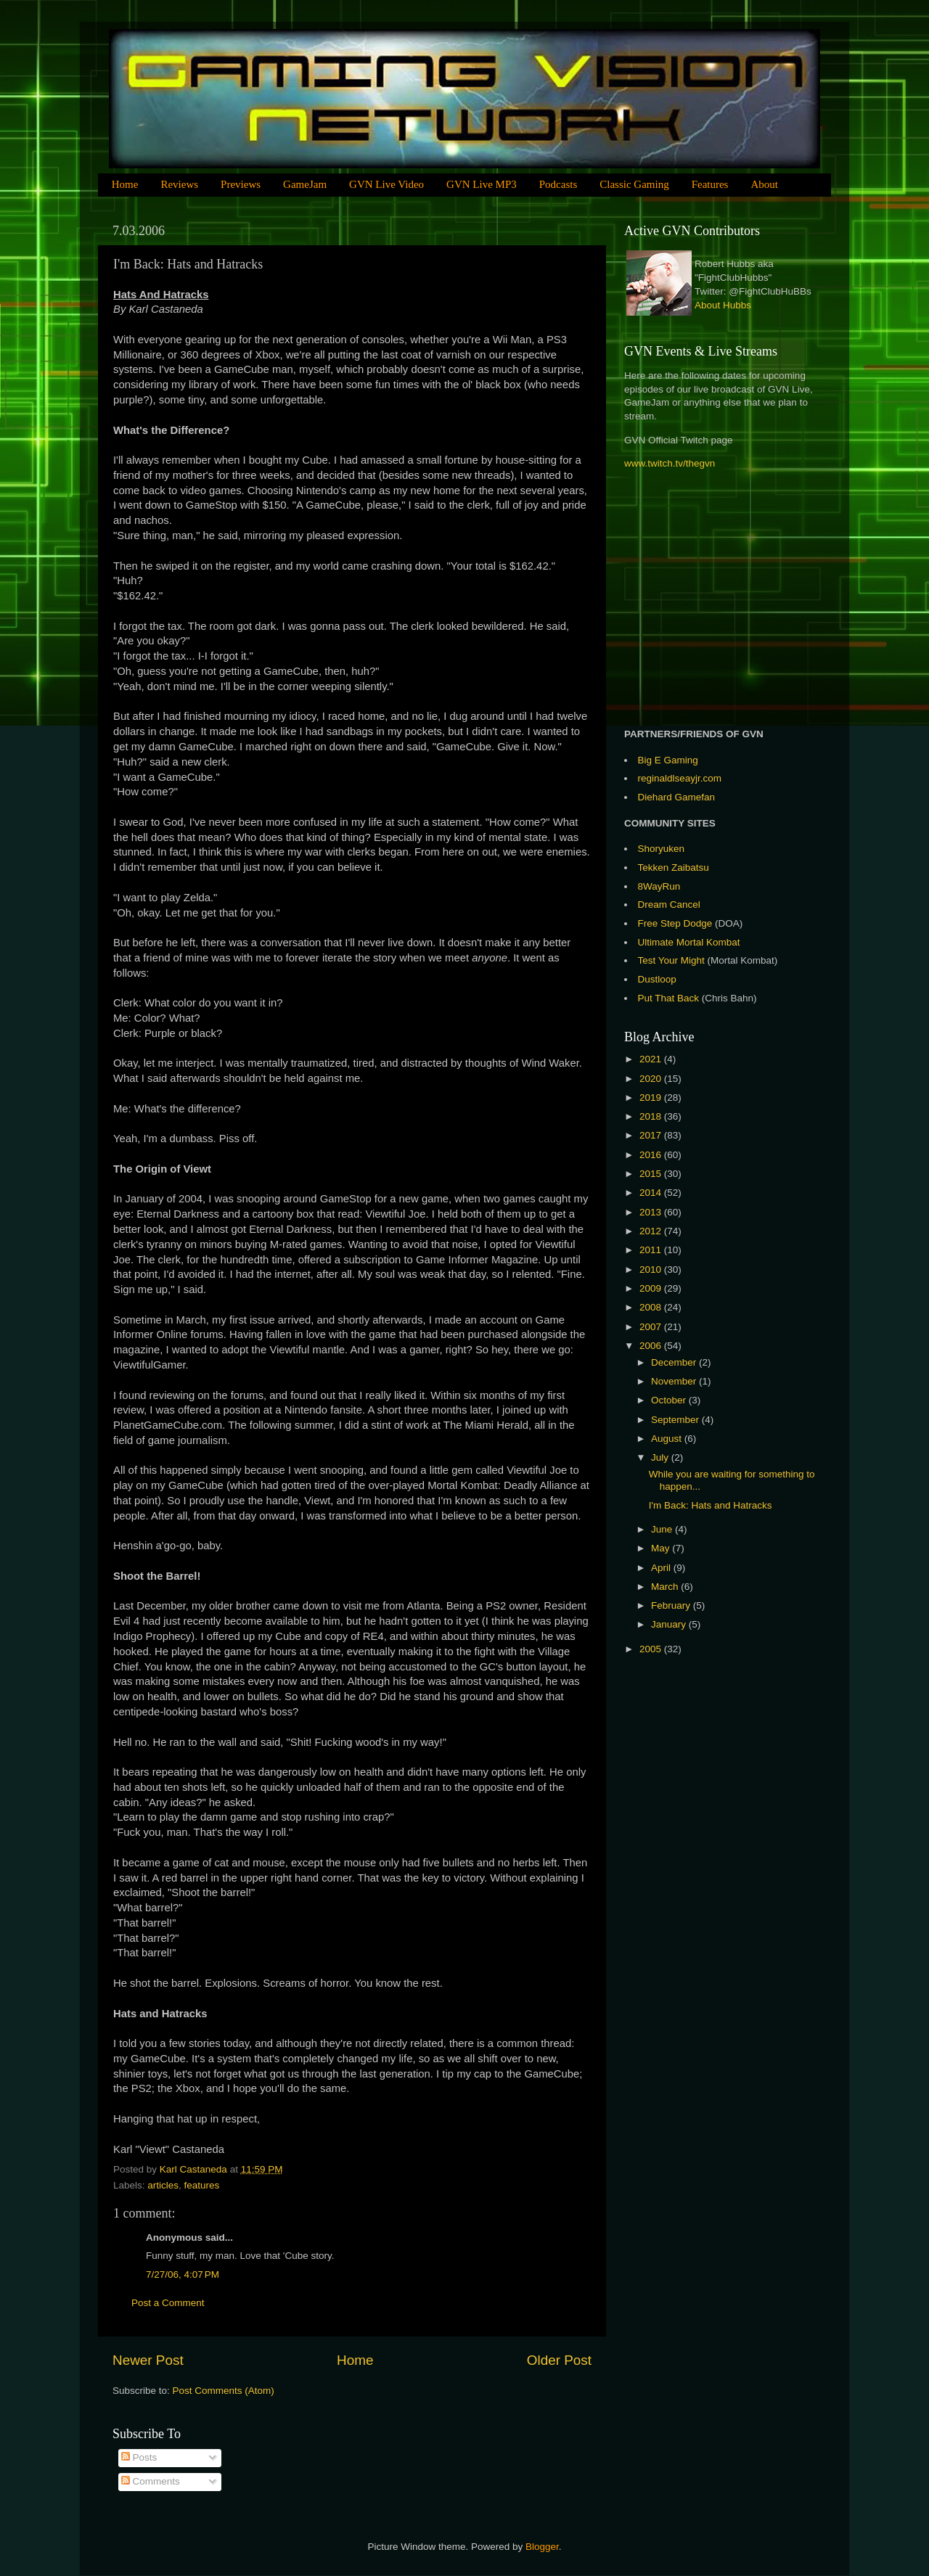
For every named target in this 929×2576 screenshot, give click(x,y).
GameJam (305, 184)
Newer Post (148, 2360)
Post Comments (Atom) (223, 2390)
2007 (651, 1326)
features (202, 2185)
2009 (651, 1288)
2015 (651, 1173)
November (675, 1381)
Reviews (179, 184)
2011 (651, 1249)
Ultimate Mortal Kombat (689, 942)
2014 (651, 1192)
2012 (651, 1231)
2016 (651, 1154)
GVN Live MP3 (481, 184)
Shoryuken (661, 848)
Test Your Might (671, 960)
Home (125, 184)
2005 (651, 1649)
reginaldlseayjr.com (680, 778)
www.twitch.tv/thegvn (669, 463)
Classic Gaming (633, 184)
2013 (651, 1212)
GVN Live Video (386, 184)
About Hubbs (723, 305)
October (670, 1400)
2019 (651, 1097)
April (662, 1567)
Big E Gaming (668, 760)
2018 (651, 1116)
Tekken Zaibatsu (673, 867)
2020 (651, 1078)
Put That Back (670, 998)
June (663, 1529)
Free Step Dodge (675, 923)
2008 (651, 1307)
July (661, 1457)
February (672, 1605)
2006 (651, 1345)
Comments (150, 2481)
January (670, 1624)
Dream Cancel (669, 904)
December (675, 1362)
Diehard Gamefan (677, 797)
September (676, 1419)
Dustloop (657, 979)
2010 (651, 1269)
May (661, 1548)
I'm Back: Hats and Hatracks (710, 1505)
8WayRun (659, 886)
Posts (139, 2457)
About (764, 184)
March (666, 1586)
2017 (651, 1135)
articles (163, 2185)
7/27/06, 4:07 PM (182, 2274)
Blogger (542, 2546)
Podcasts (558, 184)
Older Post (559, 2360)
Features (710, 184)
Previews (241, 184)
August (667, 1438)
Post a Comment (168, 2302)
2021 (651, 1059)
